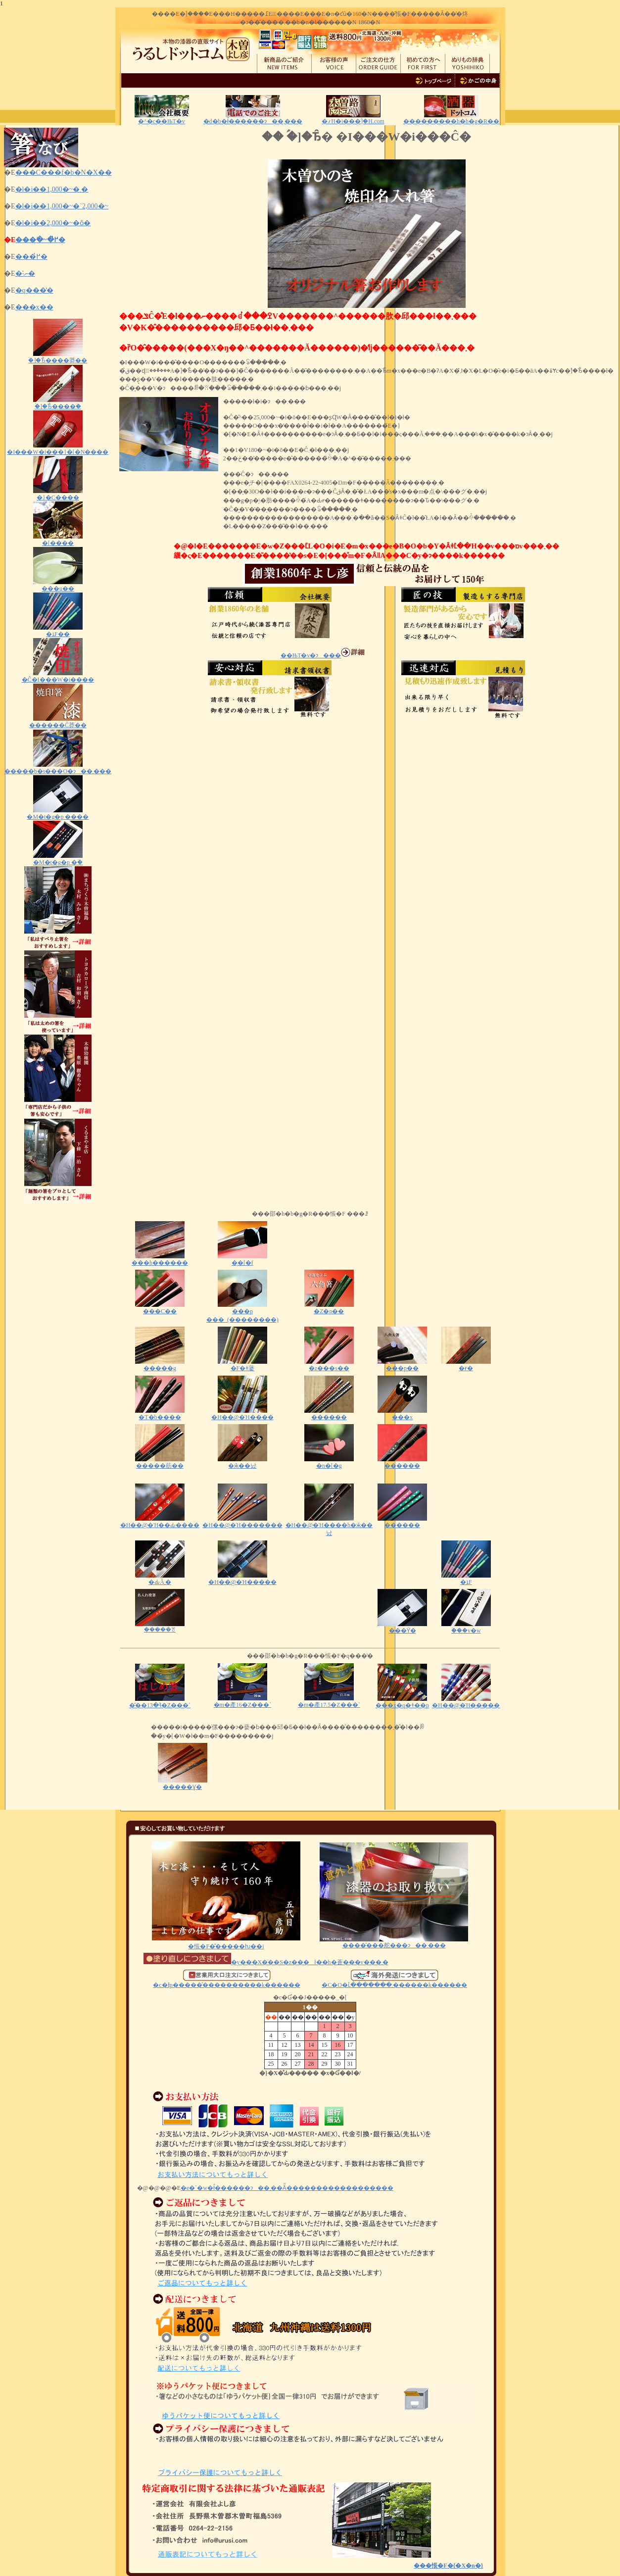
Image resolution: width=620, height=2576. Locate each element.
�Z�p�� (329, 1308)
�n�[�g (329, 1462)
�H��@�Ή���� (242, 1414)
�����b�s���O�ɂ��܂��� (57, 768)
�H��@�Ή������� (242, 1522)
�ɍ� (466, 1365)
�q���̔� (34, 290)
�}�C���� (58, 494)
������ (329, 1414)
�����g (159, 1368)
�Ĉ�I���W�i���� (58, 676)
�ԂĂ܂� (160, 1578)
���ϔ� (402, 1627)
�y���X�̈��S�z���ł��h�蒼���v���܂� (265, 1962)
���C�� (160, 1308)
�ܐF (466, 1578)
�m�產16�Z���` (243, 1701)
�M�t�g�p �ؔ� (58, 859)
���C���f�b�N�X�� (63, 172)
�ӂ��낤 (242, 1462)
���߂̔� (31, 256)
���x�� (34, 307)
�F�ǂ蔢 (242, 1365)
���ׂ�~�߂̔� (40, 240)
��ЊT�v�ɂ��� (323, 655)
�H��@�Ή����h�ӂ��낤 (329, 1525)
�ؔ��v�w (466, 1627)
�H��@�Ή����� (242, 1578)
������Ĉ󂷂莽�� (58, 722)
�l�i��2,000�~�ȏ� (53, 223)
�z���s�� (329, 1365)
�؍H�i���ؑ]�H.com (353, 121)
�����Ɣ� (182, 1783)
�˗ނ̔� (25, 273)
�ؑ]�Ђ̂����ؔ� (58, 403)
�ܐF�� (58, 631)
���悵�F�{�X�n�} (448, 2565)
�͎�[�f (242, 1259)
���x (402, 1414)
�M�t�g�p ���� (58, 813)
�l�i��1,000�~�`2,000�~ (62, 206)
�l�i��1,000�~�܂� (52, 189)
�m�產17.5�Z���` (329, 1701)
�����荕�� (160, 1462)
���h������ (160, 1259)
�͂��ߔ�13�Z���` (160, 1702)
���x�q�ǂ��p (402, 1702)
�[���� (58, 539)
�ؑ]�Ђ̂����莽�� (57, 357)
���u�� (58, 585)
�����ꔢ (160, 1627)
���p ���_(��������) (242, 1312)
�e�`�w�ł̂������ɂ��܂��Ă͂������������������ (287, 2187)
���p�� (402, 1365)
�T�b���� (160, 1414)
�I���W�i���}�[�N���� (57, 448)
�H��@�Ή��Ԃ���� (159, 1522)
